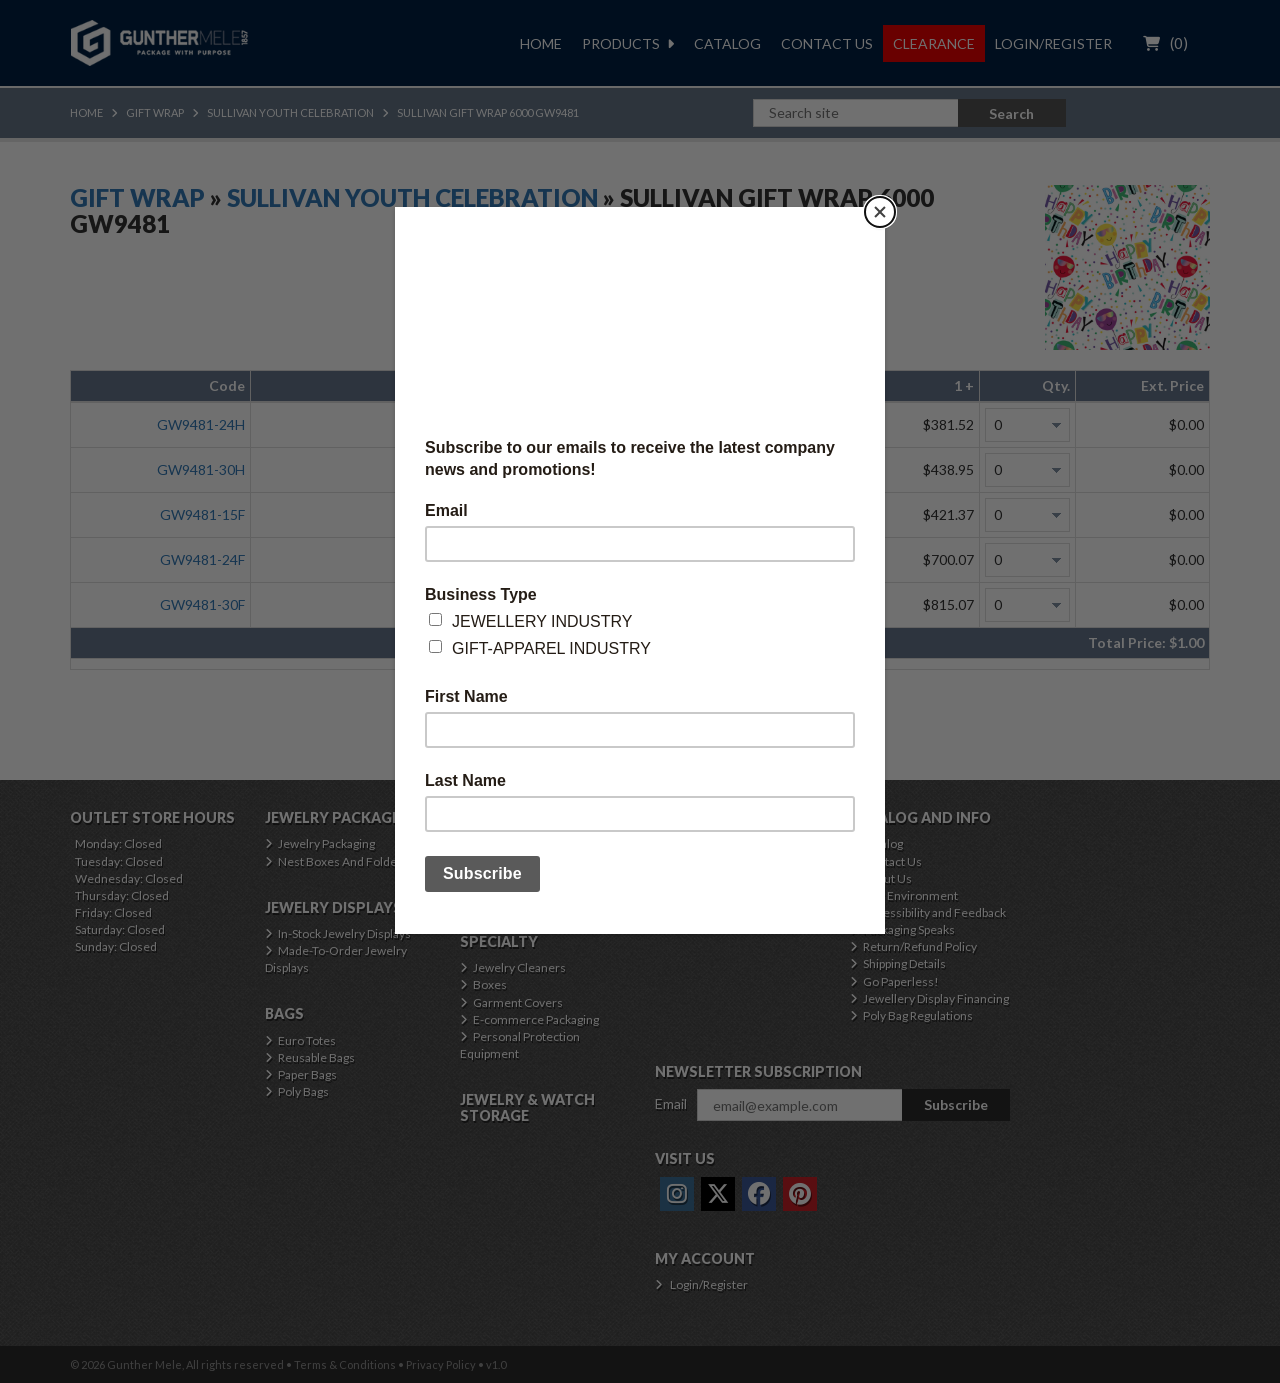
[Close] (880, 212)
